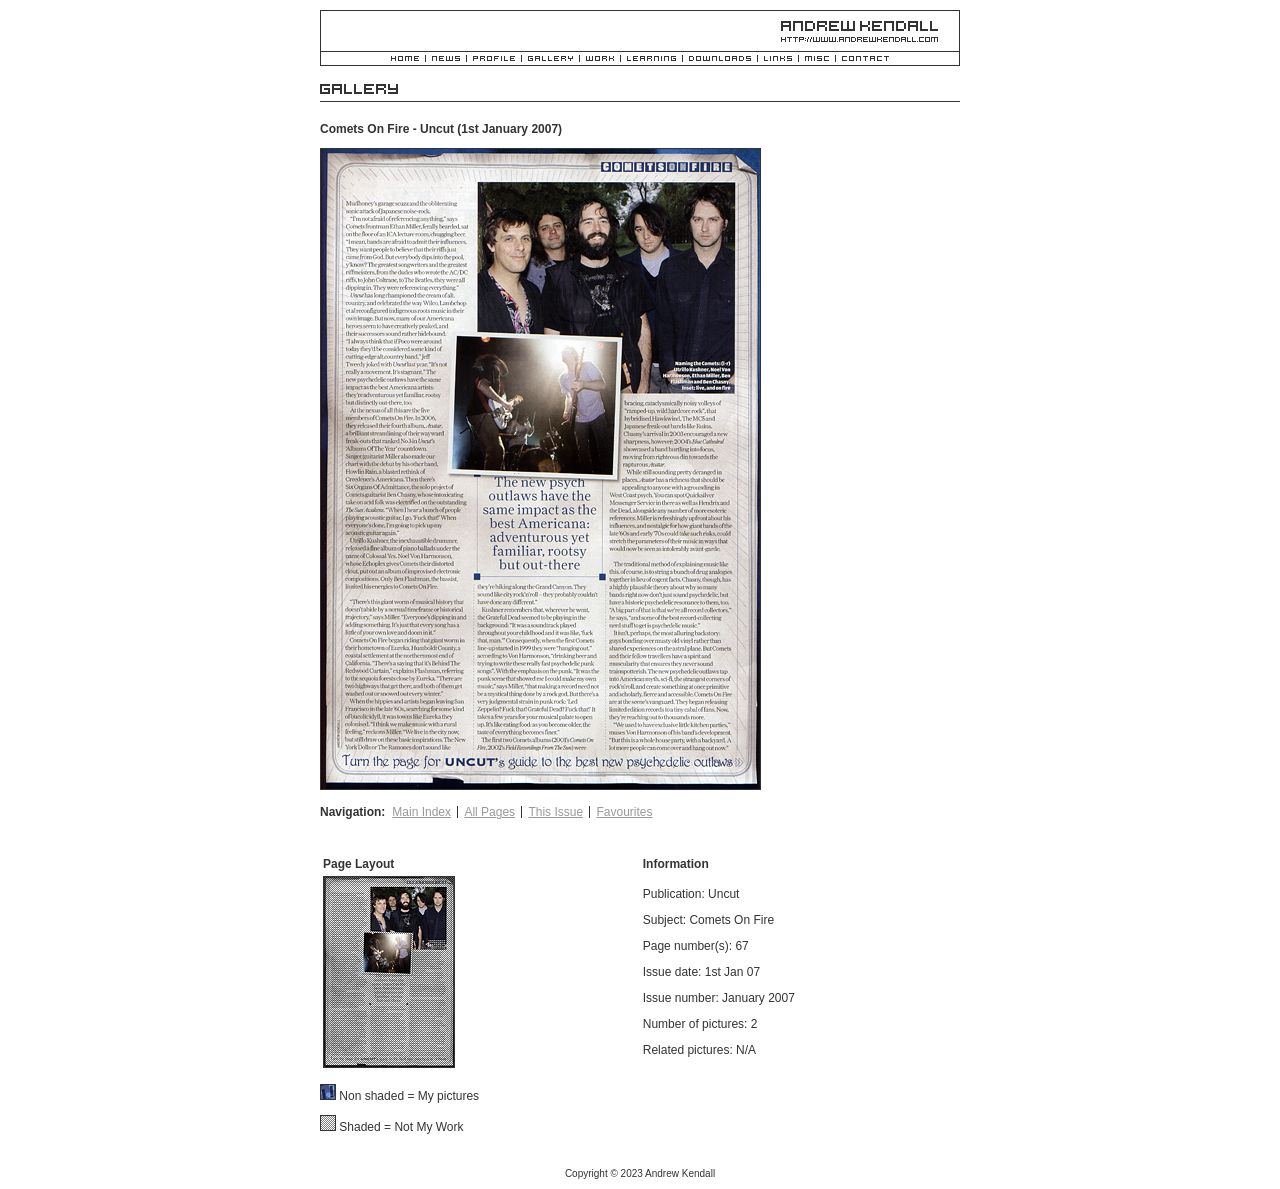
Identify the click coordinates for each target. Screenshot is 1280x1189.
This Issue (555, 812)
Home (405, 59)
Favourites (624, 812)
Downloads (720, 59)
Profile (494, 59)
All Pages (489, 812)
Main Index (421, 812)
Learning (651, 59)
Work (600, 59)
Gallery (550, 59)
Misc (817, 59)
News (446, 59)
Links (778, 59)
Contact (865, 59)
